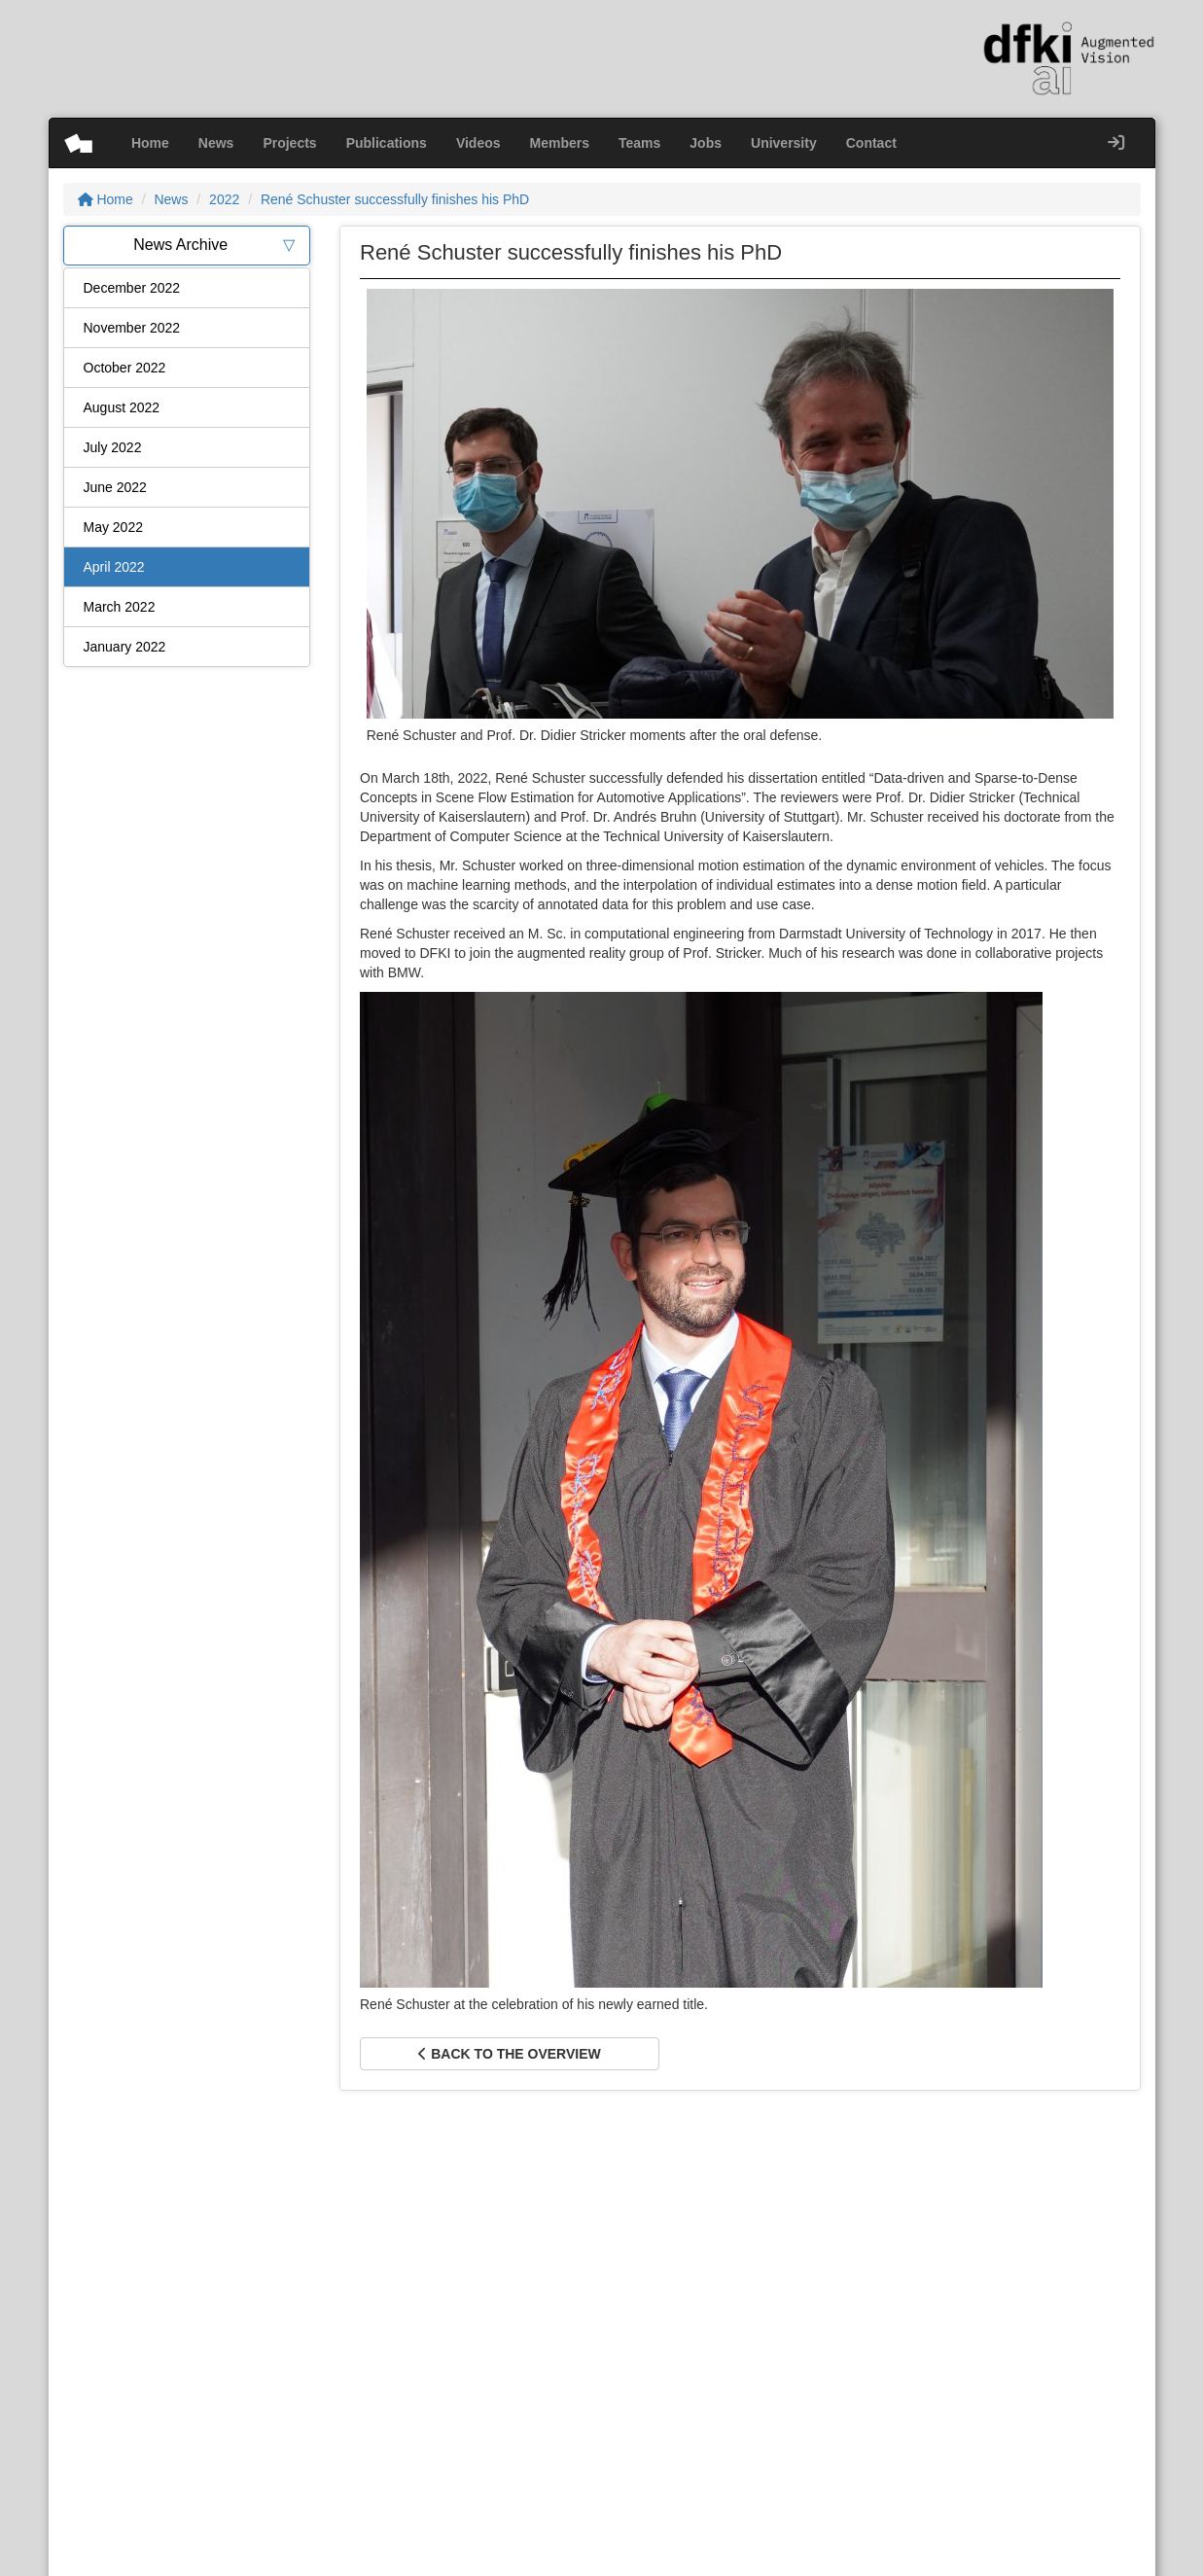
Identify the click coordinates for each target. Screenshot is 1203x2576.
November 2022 (132, 327)
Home (150, 143)
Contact (871, 143)
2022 (224, 199)
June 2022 (115, 487)
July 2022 (113, 447)
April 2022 (114, 567)
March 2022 (120, 607)
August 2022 (122, 407)
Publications (386, 143)
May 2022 (113, 527)
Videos (478, 143)
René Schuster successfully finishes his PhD (395, 199)
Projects (289, 143)
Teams (639, 143)
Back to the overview (509, 2054)
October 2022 (125, 367)
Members (559, 143)
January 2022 (125, 646)
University (784, 143)
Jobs (706, 143)
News (216, 143)
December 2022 (132, 288)
